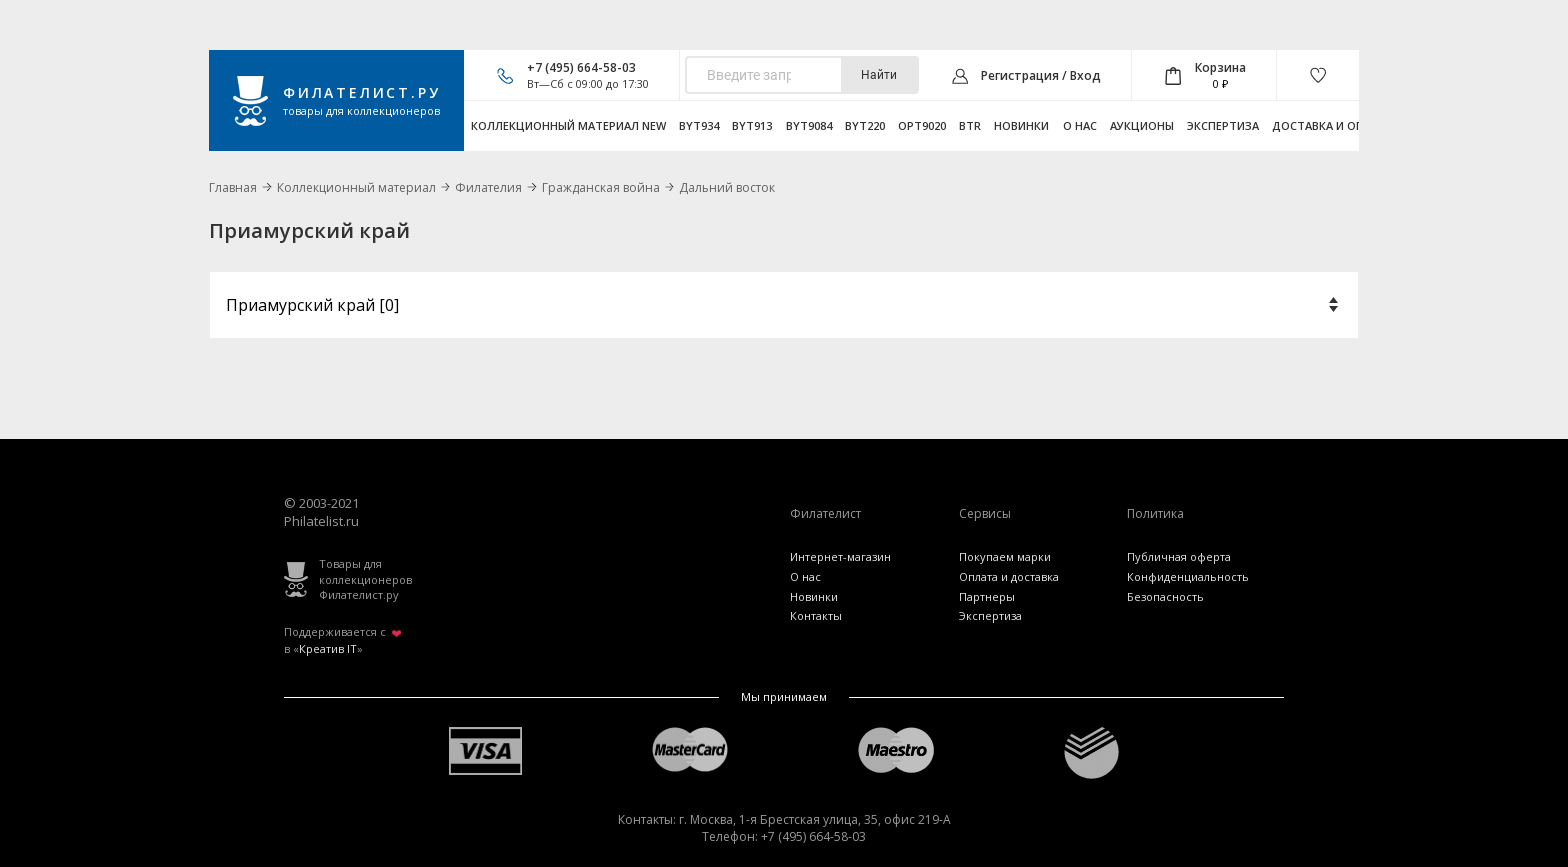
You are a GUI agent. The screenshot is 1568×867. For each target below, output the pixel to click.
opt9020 (922, 125)
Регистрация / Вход (1041, 75)
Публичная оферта (1179, 556)
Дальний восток (727, 187)
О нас (1080, 125)
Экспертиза (1223, 125)
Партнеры (987, 596)
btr (970, 125)
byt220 (865, 125)
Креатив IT (328, 648)
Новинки (1021, 125)
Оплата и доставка (1009, 576)
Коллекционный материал (356, 187)
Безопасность (1165, 596)
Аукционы (1142, 125)
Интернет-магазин (840, 556)
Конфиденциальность (1188, 576)
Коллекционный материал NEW (568, 125)
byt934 (699, 125)
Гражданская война (601, 187)
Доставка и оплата (1333, 125)
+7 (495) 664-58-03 (581, 67)
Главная (233, 187)
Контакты (816, 615)
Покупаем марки (1005, 556)
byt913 (752, 125)
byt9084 (809, 125)
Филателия (488, 187)
